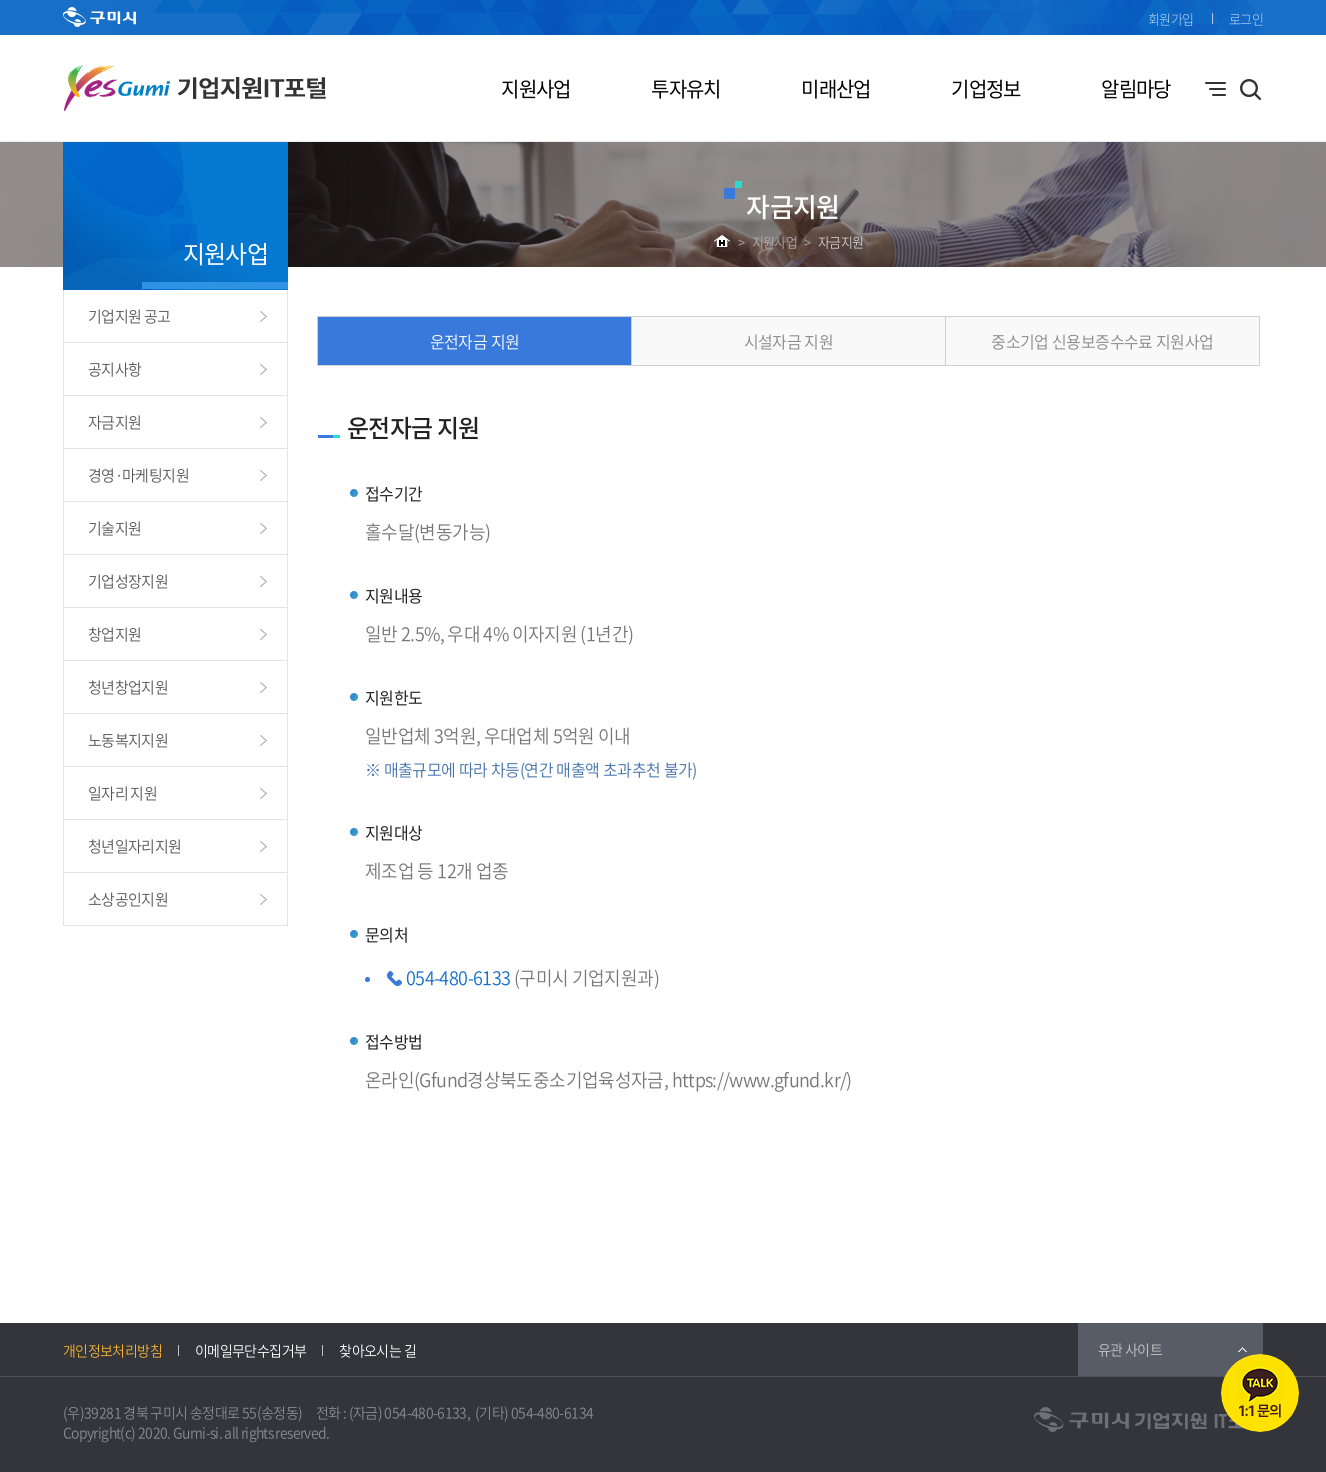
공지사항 (114, 369)
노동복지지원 (128, 740)
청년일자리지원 (135, 846)
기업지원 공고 (129, 316)
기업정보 (985, 88)
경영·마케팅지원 (138, 475)
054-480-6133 (458, 977)
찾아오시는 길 (377, 1350)
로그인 (1246, 18)
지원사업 (535, 88)
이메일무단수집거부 (250, 1350)
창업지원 (114, 634)
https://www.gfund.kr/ (759, 1079)
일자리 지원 (122, 793)
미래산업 (835, 88)
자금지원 (840, 241)
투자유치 (685, 88)
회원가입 (1170, 18)
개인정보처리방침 (112, 1350)
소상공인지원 (128, 899)
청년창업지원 (128, 687)
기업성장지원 (128, 581)
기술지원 (114, 528)
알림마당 (1135, 88)
